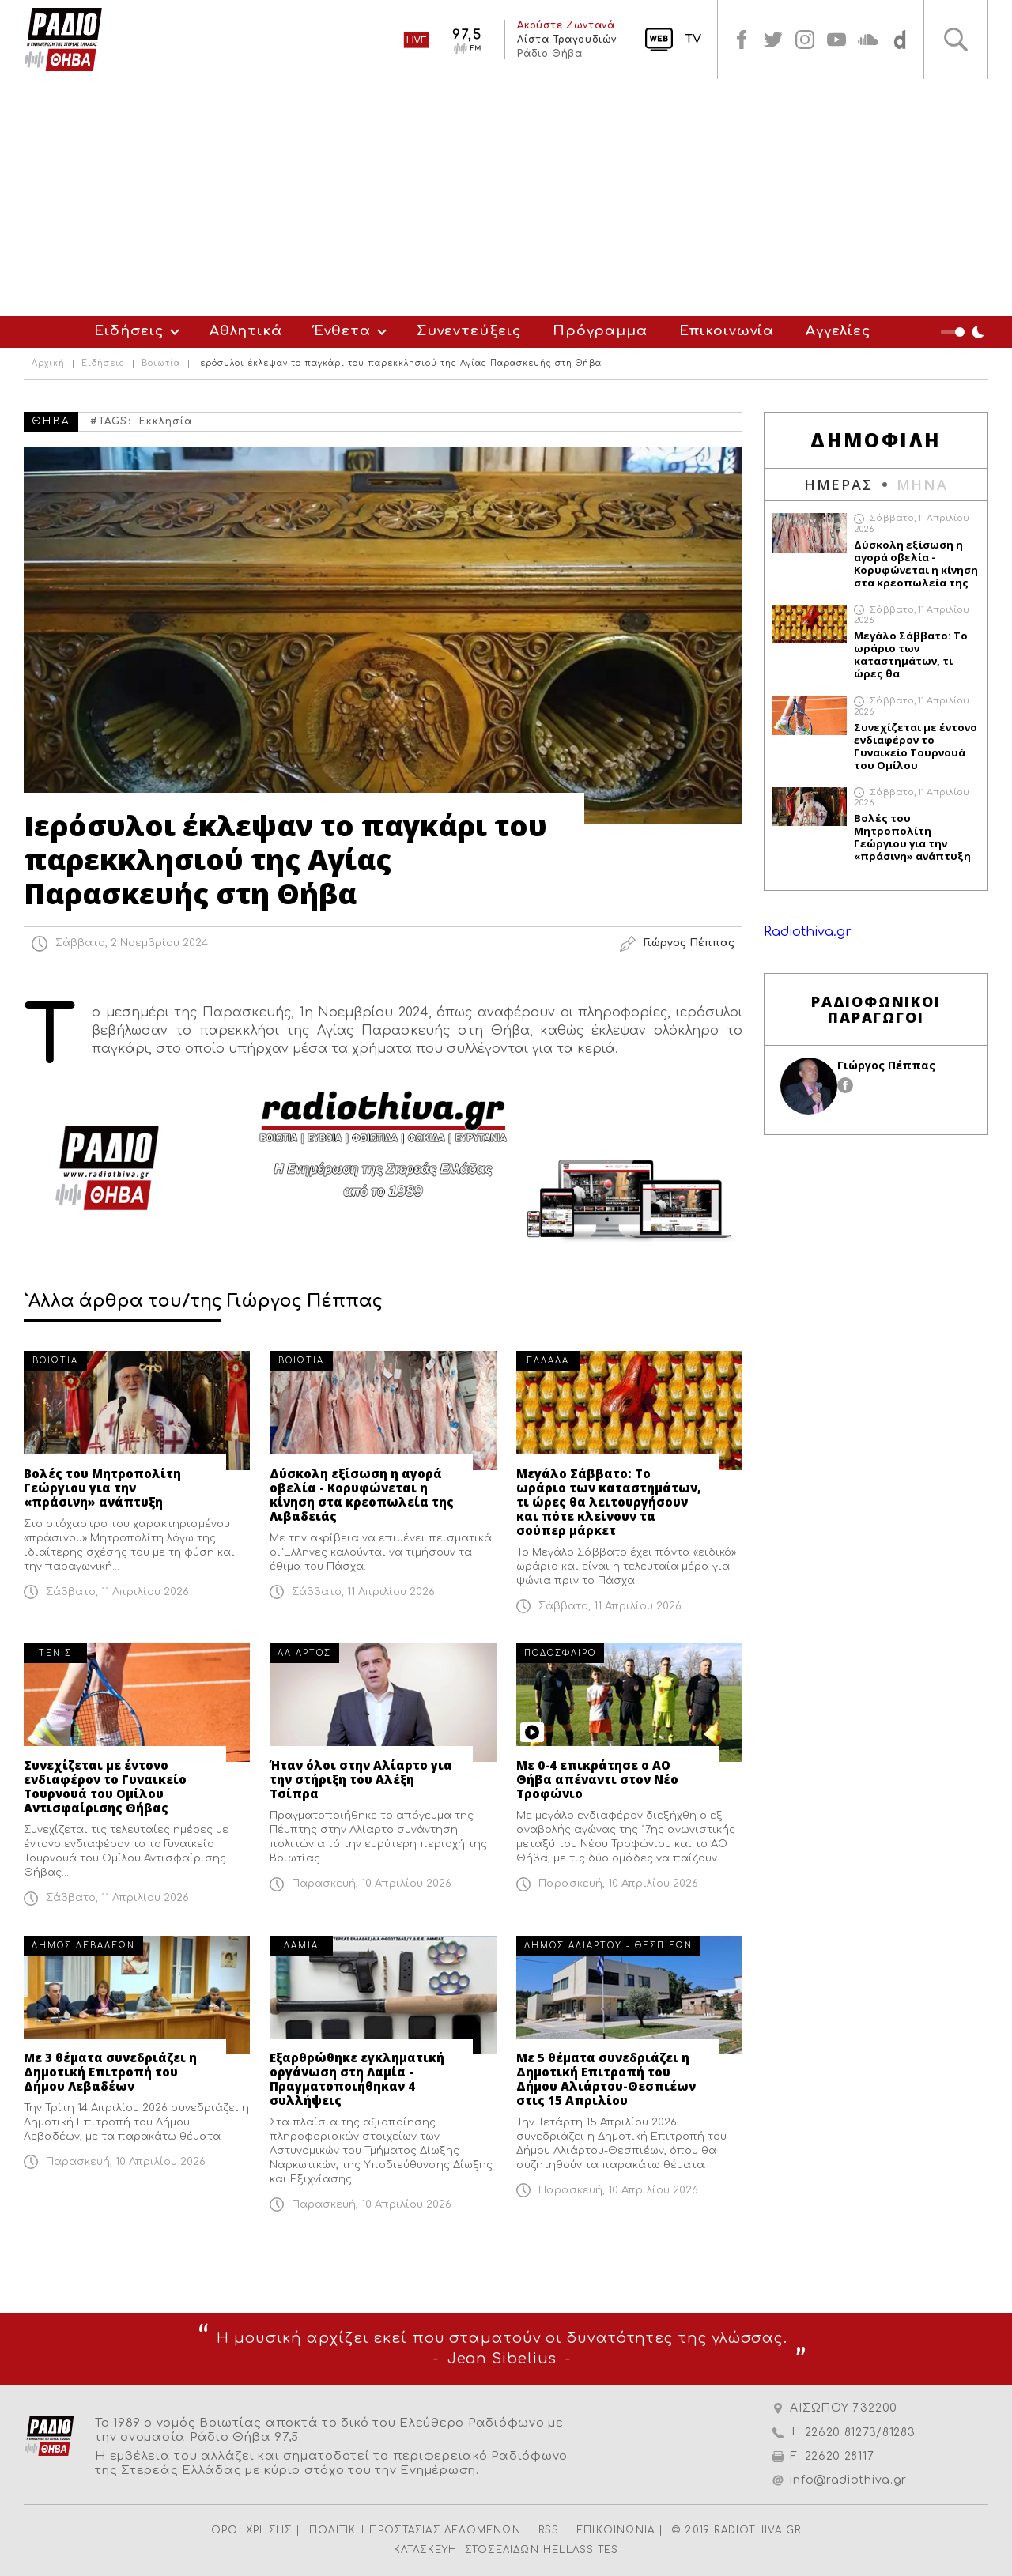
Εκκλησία (166, 421)
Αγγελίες (838, 330)
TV (693, 39)
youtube (836, 39)
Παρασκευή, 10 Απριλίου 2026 (371, 1883)
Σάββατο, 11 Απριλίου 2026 (117, 1591)
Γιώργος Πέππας (886, 1065)
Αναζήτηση (956, 39)
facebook (741, 39)
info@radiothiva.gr (848, 2480)
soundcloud (868, 39)
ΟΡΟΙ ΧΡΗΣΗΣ (251, 2530)
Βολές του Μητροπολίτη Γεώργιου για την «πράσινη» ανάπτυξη (102, 1487)
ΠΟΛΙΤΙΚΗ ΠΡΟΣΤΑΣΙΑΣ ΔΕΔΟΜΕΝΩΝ (415, 2530)
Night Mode (964, 332)
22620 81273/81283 (860, 2432)
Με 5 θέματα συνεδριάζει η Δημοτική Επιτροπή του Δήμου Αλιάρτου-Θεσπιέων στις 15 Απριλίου (606, 2079)
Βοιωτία (161, 364)
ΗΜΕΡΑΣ (838, 484)
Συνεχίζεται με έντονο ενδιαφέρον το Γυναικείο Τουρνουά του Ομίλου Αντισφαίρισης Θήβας (105, 1786)
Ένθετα (342, 330)
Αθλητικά (246, 330)
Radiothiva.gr (808, 932)
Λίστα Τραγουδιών (567, 39)
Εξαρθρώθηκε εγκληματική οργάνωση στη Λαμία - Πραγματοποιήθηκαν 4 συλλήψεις (357, 2079)
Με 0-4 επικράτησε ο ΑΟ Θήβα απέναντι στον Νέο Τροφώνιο (597, 1779)
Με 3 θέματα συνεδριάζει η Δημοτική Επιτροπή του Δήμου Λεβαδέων (110, 2072)
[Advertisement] (506, 197)
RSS (549, 2530)
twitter (773, 39)
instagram (805, 39)
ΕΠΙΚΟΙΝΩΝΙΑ (615, 2530)
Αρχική (48, 364)
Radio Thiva (63, 39)
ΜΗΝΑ (922, 484)
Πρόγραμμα (600, 330)
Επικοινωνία (726, 330)
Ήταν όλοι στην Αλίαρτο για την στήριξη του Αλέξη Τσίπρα (361, 1779)
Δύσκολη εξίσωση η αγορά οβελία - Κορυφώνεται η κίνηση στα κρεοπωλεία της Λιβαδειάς (362, 1494)
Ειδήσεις (129, 330)
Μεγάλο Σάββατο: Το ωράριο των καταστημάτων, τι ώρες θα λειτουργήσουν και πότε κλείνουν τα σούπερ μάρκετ (608, 1501)
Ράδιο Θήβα (549, 53)
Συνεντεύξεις (469, 330)
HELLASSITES (580, 2549)
